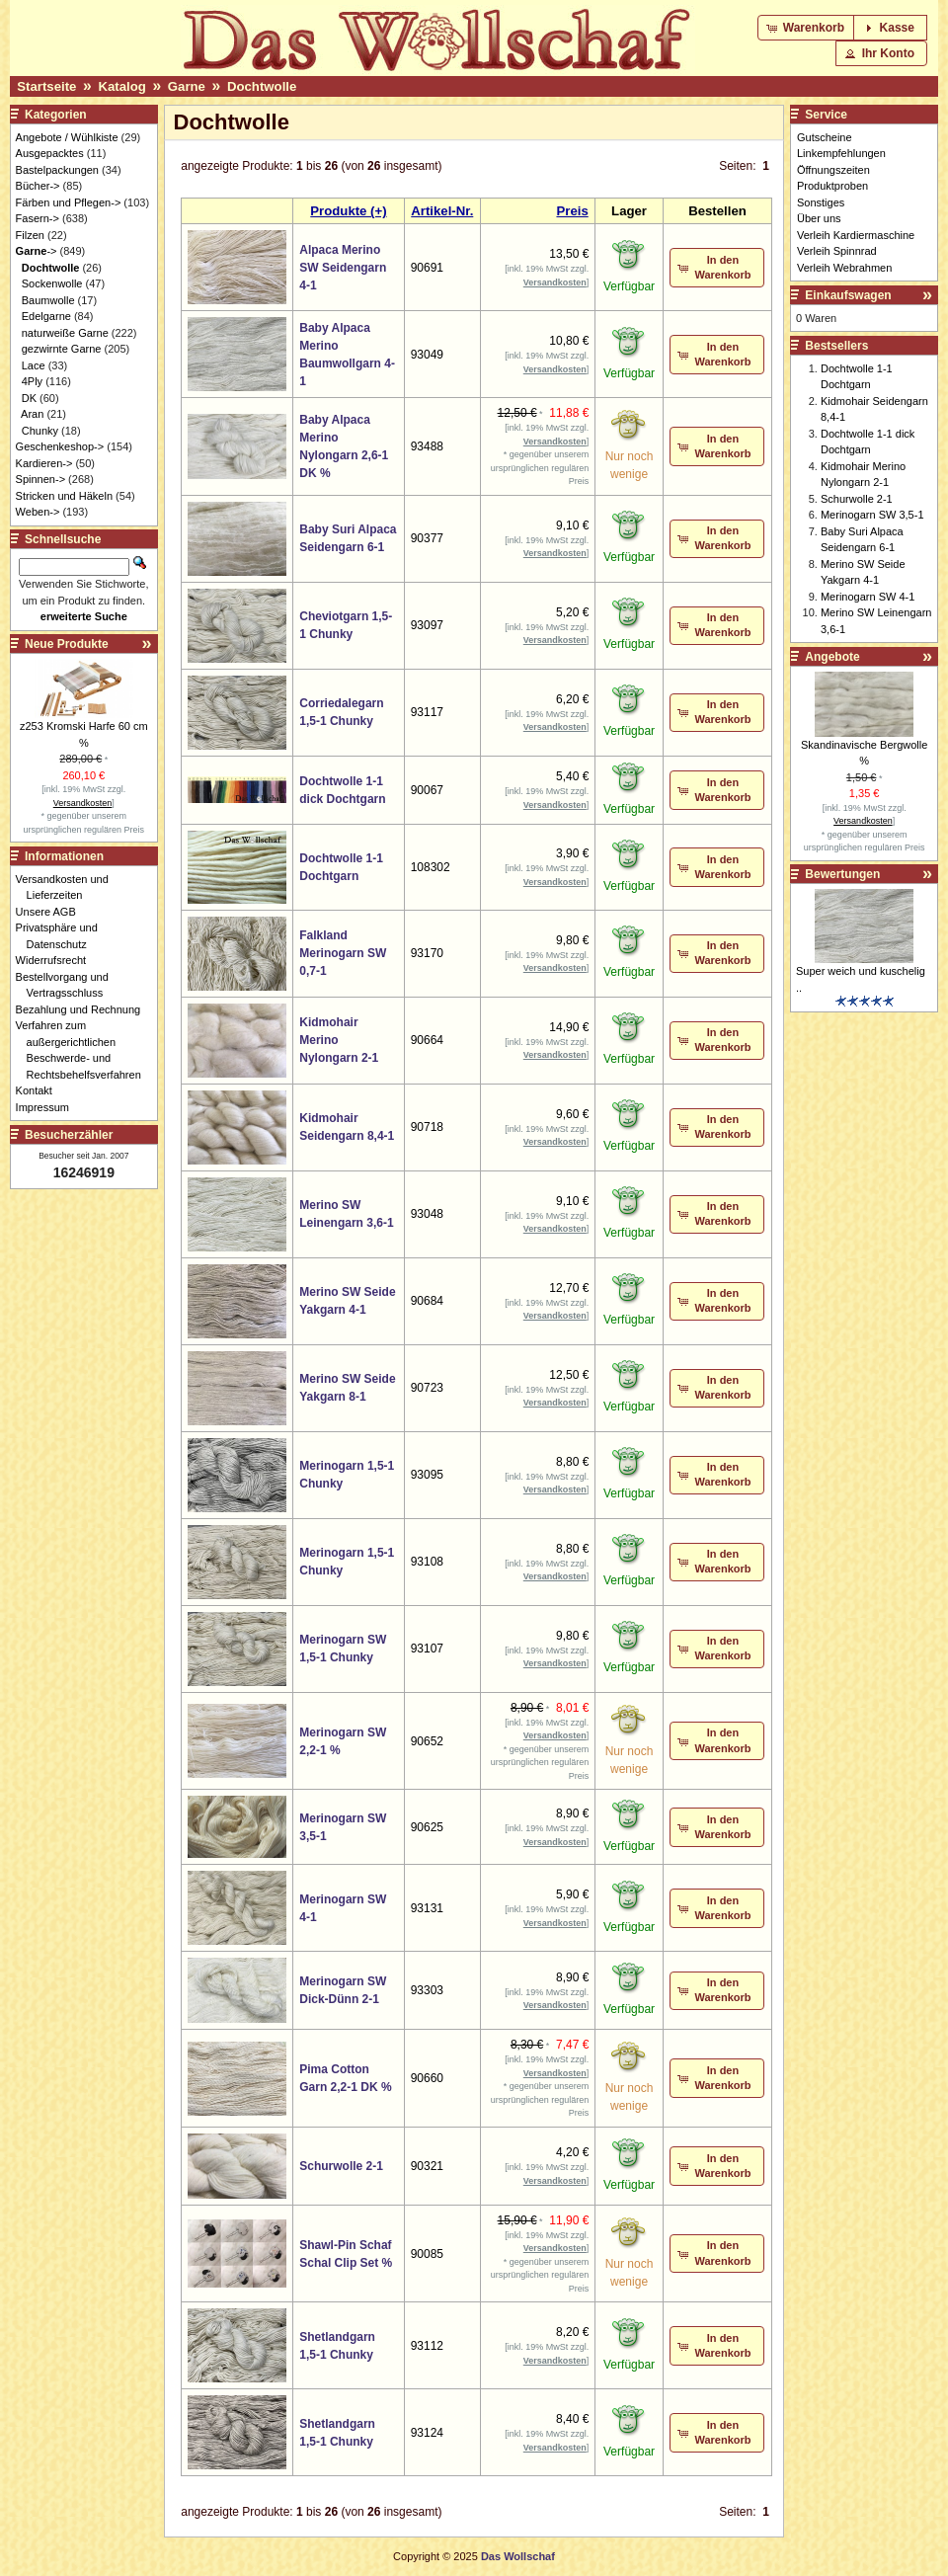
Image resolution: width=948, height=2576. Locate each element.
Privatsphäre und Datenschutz (62, 936)
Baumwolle (48, 300)
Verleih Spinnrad (837, 251)
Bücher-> (38, 186)
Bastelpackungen (57, 170)
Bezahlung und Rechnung (84, 1009)
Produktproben (832, 186)
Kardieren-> (44, 463)
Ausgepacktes (50, 153)
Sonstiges (820, 202)
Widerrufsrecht (57, 960)
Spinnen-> (40, 479)
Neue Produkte (67, 644)
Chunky (40, 431)
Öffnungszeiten (833, 170)
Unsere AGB (51, 912)
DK (29, 398)
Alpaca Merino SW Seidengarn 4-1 (342, 267)
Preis (572, 210)
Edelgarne (46, 316)
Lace (33, 365)
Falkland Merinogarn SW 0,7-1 (342, 953)
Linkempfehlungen (841, 153)
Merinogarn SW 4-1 (867, 597)
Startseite (46, 86)
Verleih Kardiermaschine (855, 235)
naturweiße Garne (65, 333)
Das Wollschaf (518, 2556)
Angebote (832, 657)
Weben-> (38, 512)
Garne (186, 86)
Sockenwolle (52, 283)
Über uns (819, 218)
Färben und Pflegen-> (68, 202)
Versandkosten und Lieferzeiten (68, 887)
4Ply (32, 381)
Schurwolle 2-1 (341, 2166)
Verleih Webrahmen (844, 268)
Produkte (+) (348, 210)
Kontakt (39, 1090)
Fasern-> (37, 218)
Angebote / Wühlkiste (67, 137)
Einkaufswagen (848, 295)
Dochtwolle (261, 86)
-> (36, 251)
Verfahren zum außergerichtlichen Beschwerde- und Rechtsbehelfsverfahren (84, 1050)
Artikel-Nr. (442, 210)
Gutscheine (824, 137)
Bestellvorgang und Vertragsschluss (68, 985)
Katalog (121, 86)
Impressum (48, 1107)
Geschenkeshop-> (60, 446)
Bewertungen (842, 874)
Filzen (30, 235)
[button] (807, 27)
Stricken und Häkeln (64, 496)
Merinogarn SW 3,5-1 (872, 515)
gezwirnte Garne (62, 349)
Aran (32, 414)
